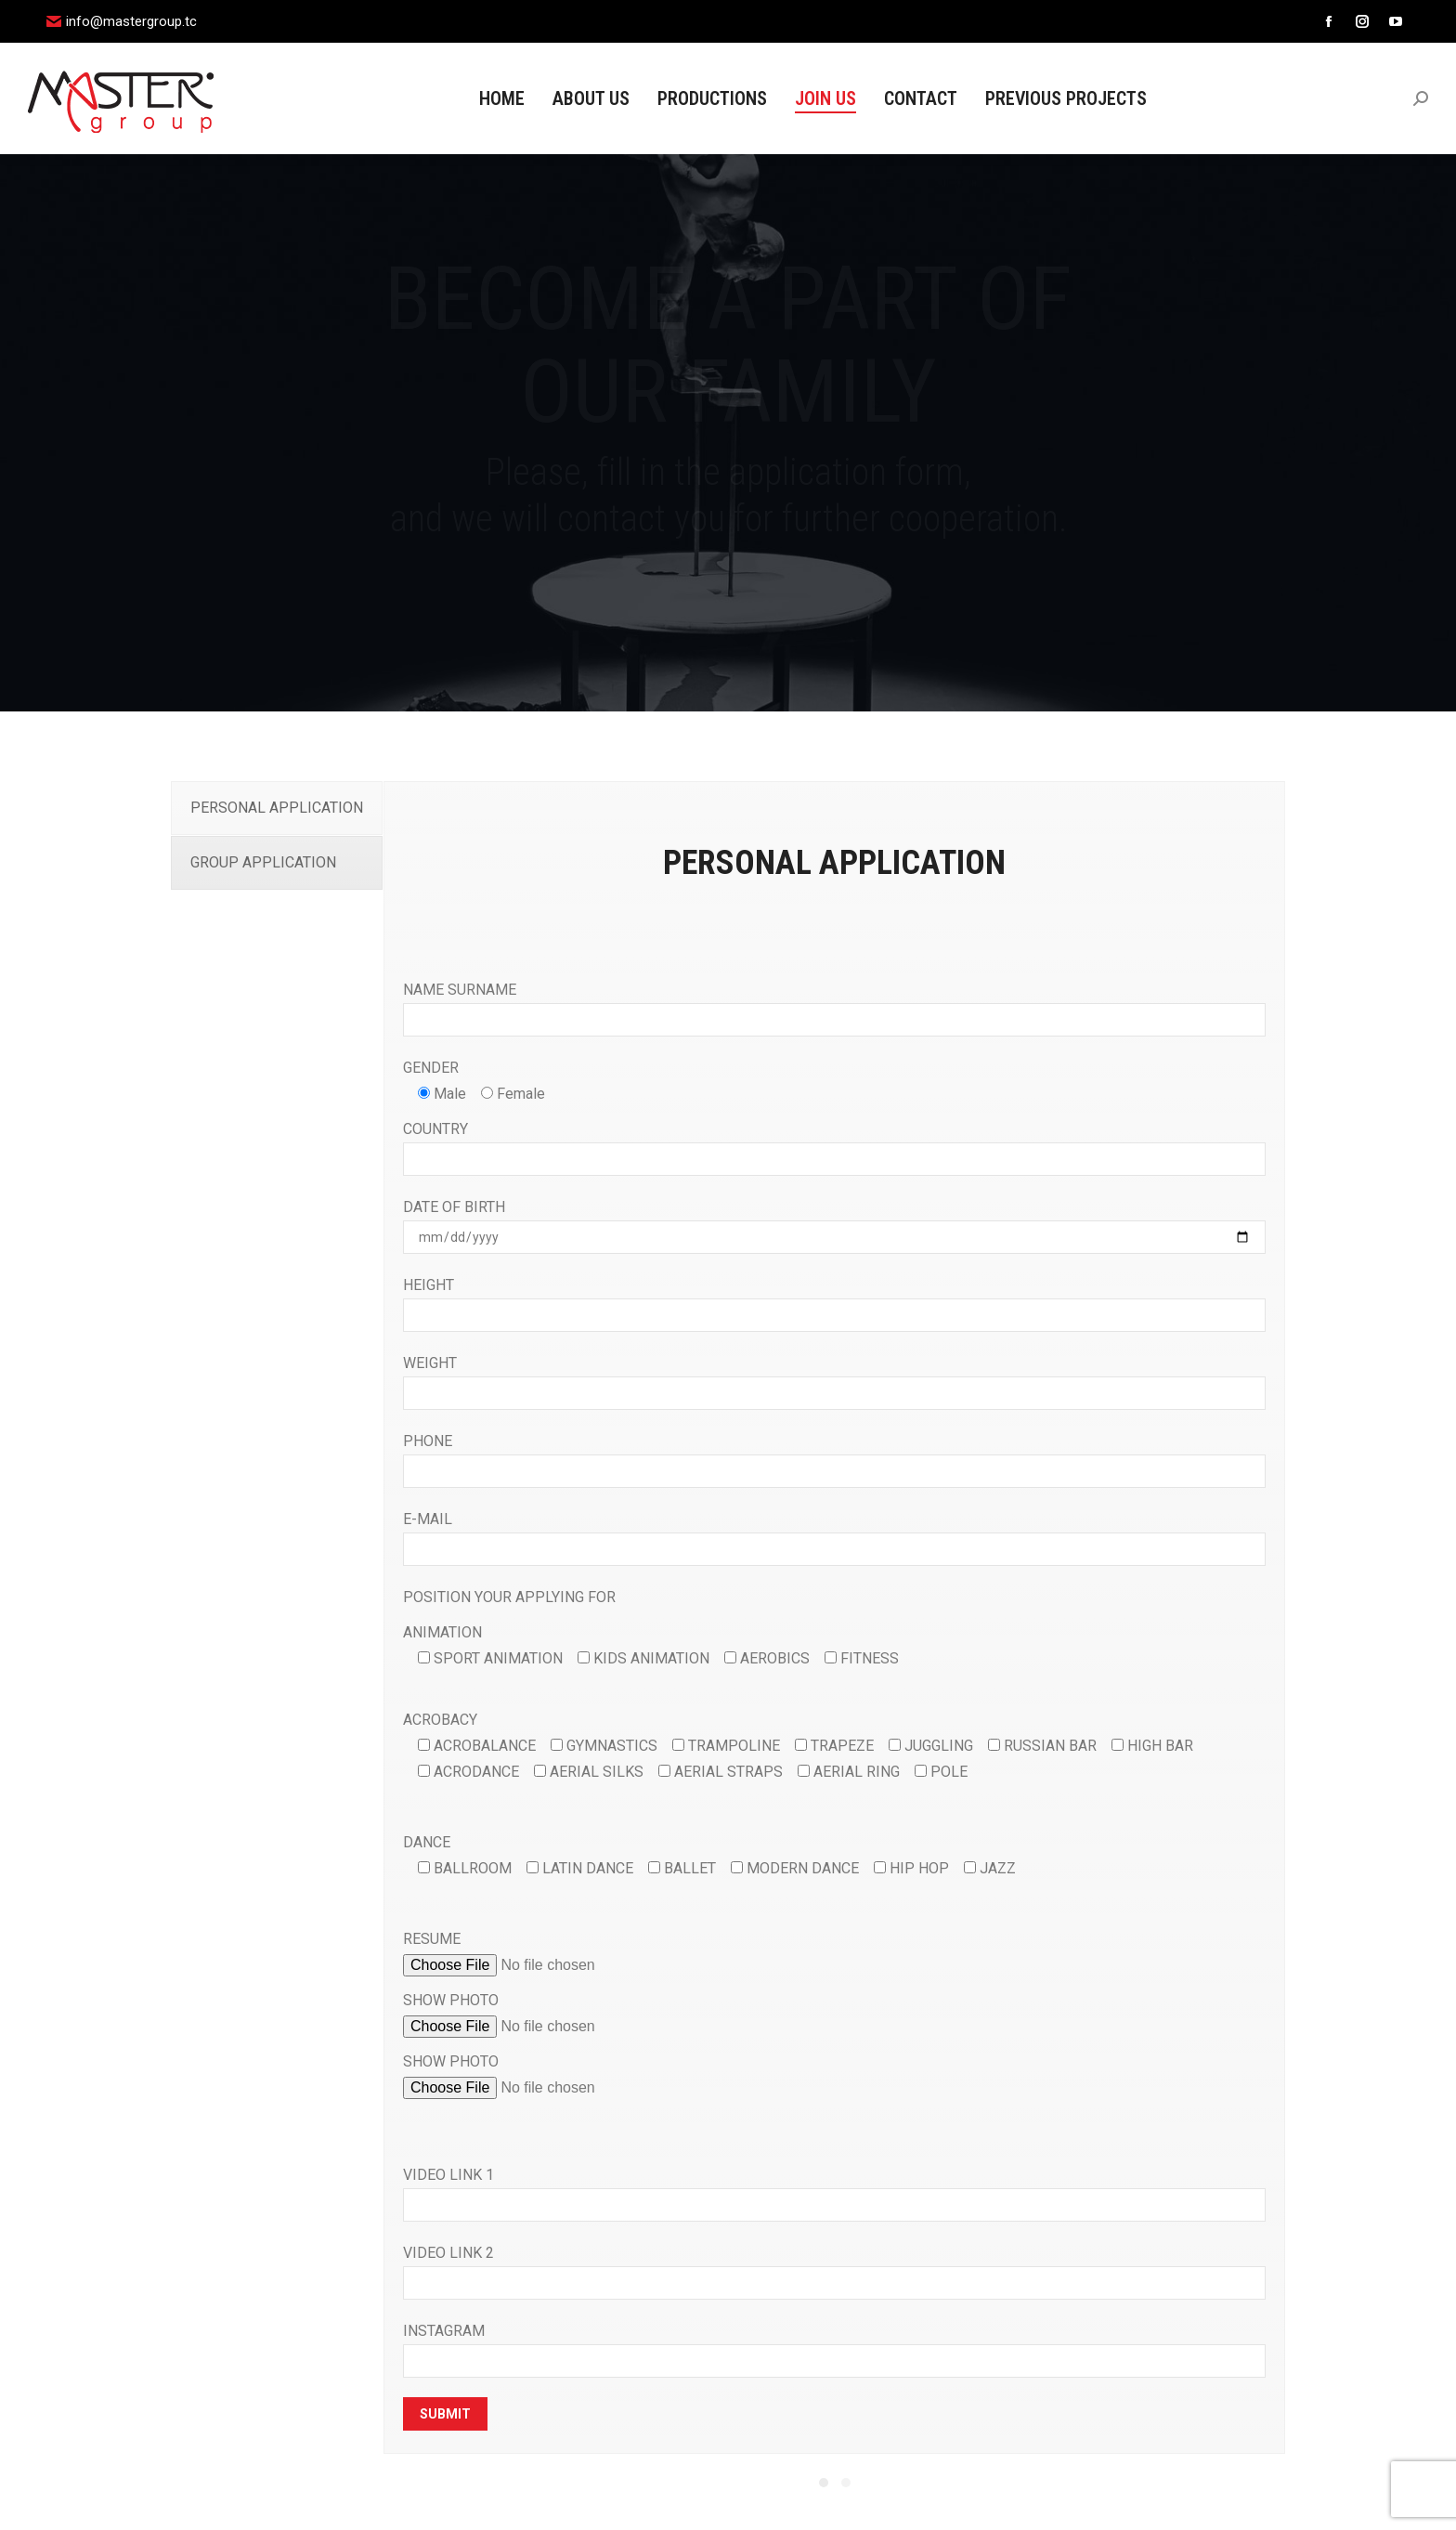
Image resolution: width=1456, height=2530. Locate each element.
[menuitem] (502, 98)
